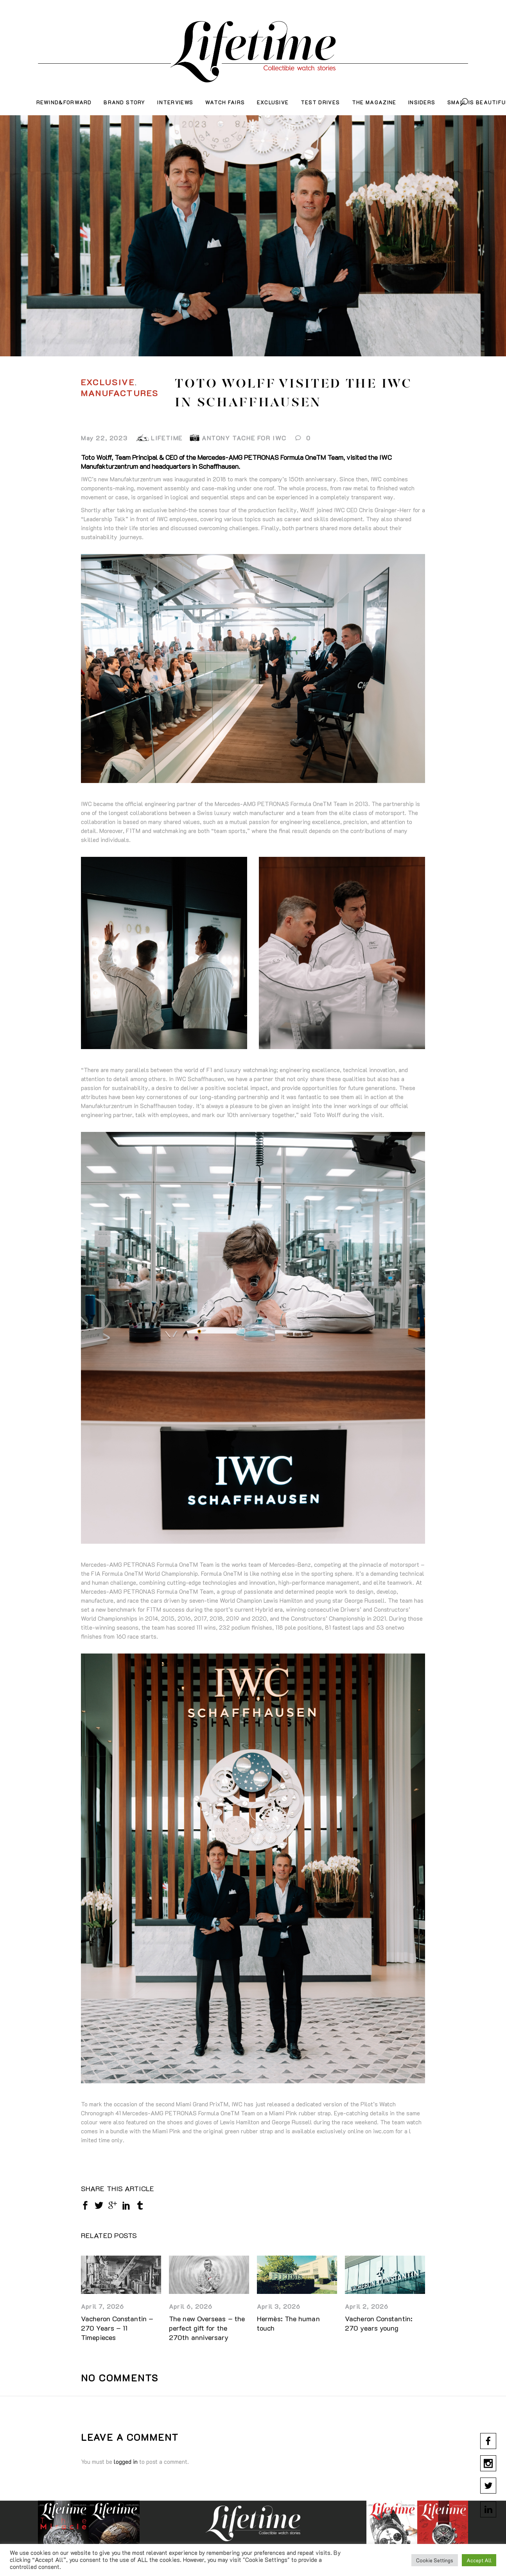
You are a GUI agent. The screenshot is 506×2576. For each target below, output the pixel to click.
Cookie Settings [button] (434, 2560)
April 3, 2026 (279, 2306)
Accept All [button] (479, 2560)
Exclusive (108, 382)
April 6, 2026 (191, 2306)
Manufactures (120, 393)
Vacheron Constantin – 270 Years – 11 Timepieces (117, 2328)
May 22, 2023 (104, 438)
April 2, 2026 (367, 2306)
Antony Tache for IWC (244, 438)
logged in (126, 2461)
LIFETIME (167, 438)
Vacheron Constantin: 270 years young (379, 2323)
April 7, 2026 (102, 2306)
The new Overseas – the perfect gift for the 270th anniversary (207, 2328)
